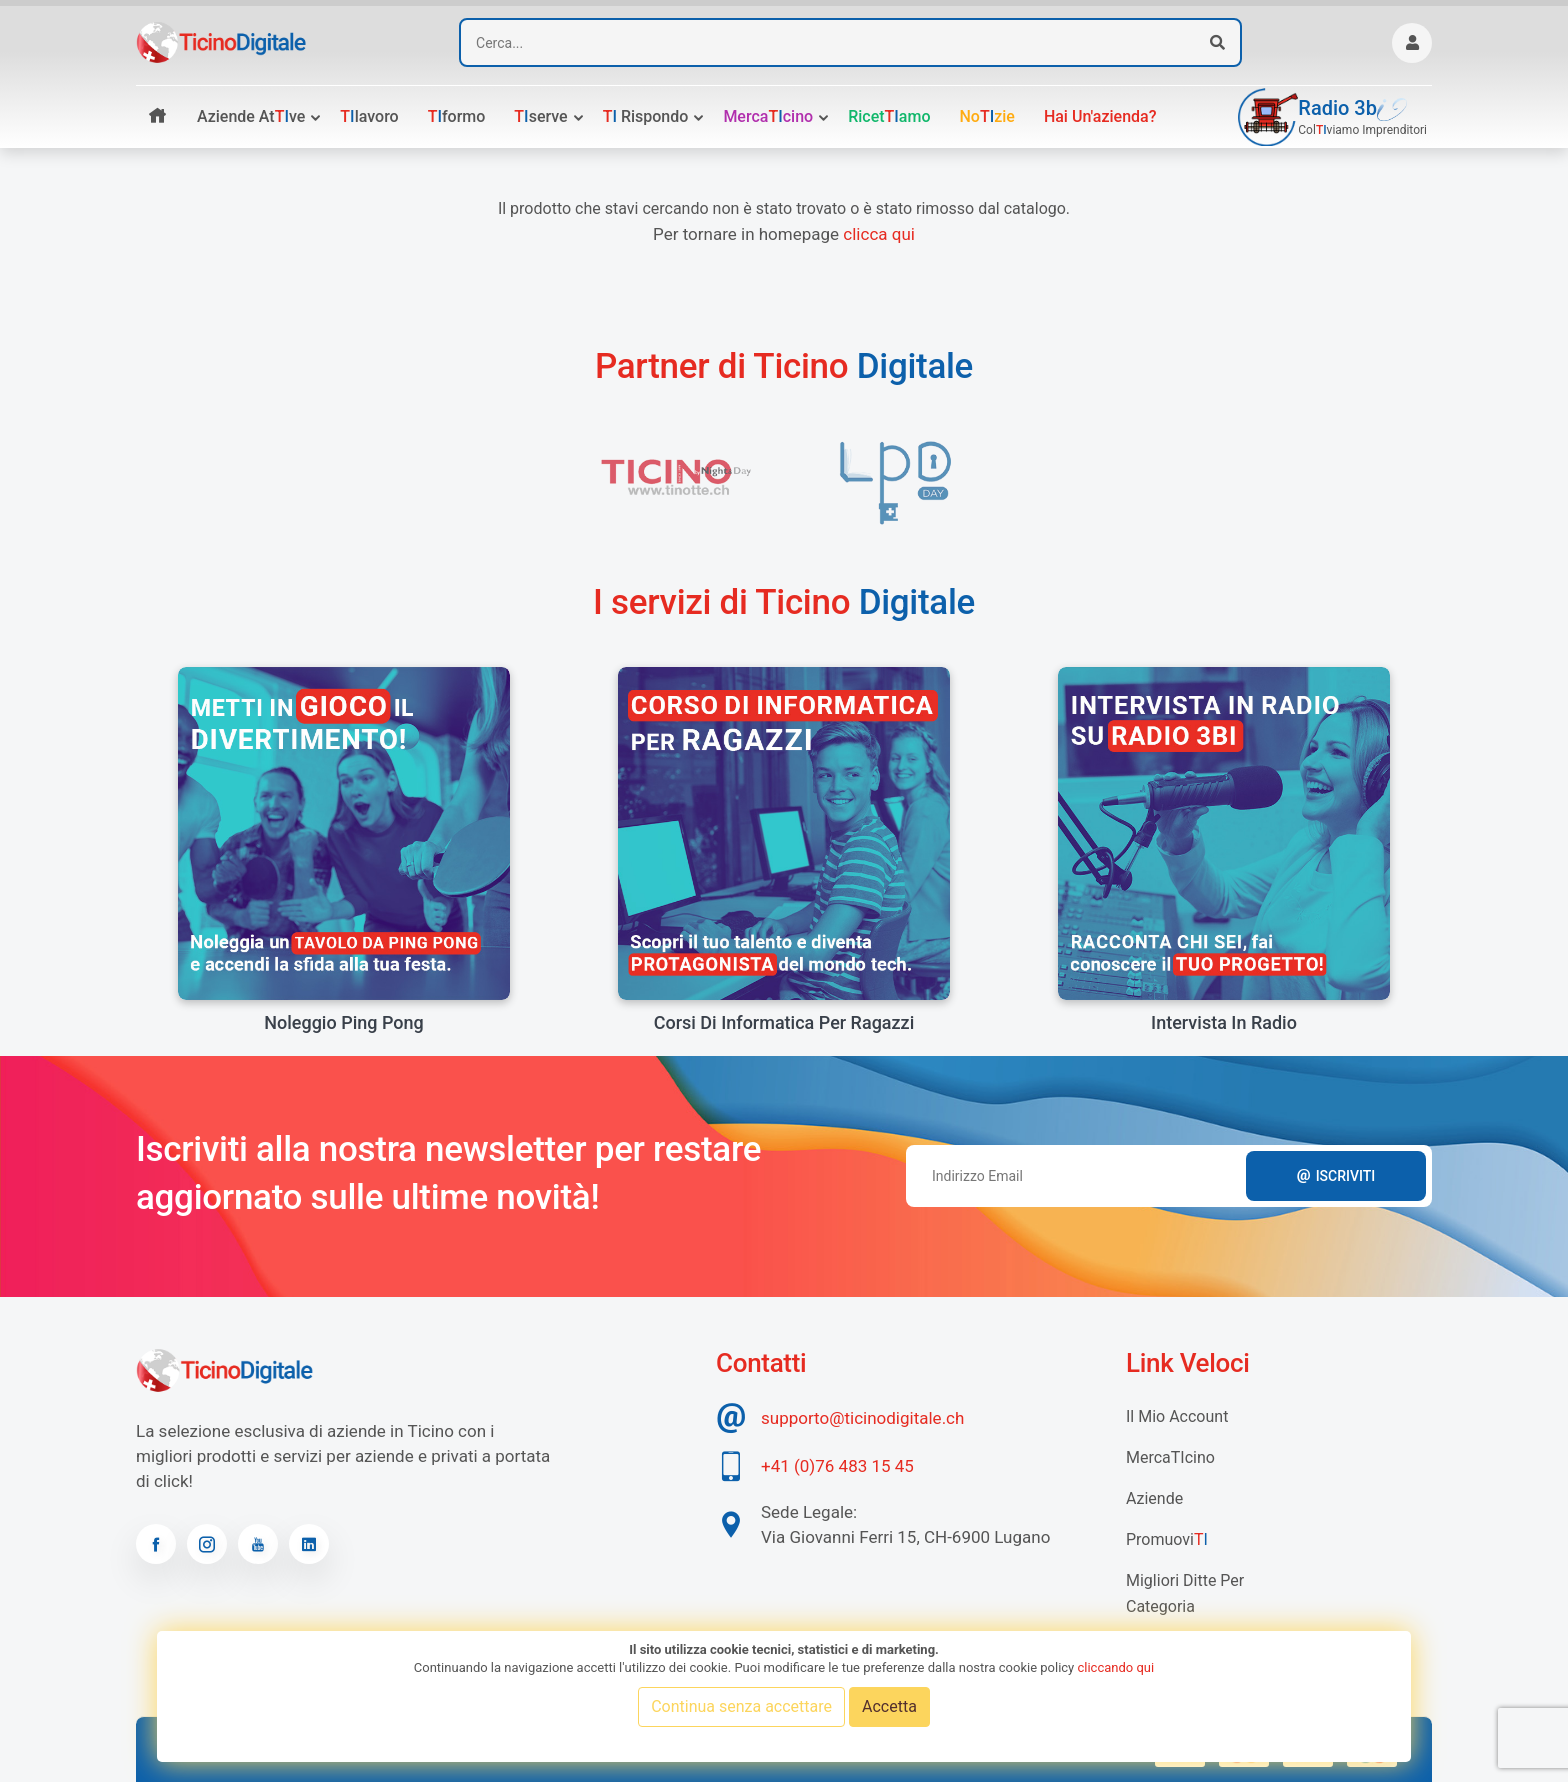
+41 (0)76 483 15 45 (837, 1466)
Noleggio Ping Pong (343, 1022)
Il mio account (1177, 1416)
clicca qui (879, 234)
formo (457, 116)
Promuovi (1167, 1539)
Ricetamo (889, 116)
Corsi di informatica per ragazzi (784, 1022)
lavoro (369, 116)
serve (540, 116)
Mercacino (768, 116)
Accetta (889, 1706)
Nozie (986, 116)
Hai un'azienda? (1100, 116)
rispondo (646, 116)
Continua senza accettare (741, 1706)
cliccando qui (1115, 1667)
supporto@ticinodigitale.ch (862, 1418)
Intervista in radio (1224, 1022)
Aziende (1154, 1498)
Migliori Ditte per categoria (1185, 1593)
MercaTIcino (1170, 1457)
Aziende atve (251, 116)
